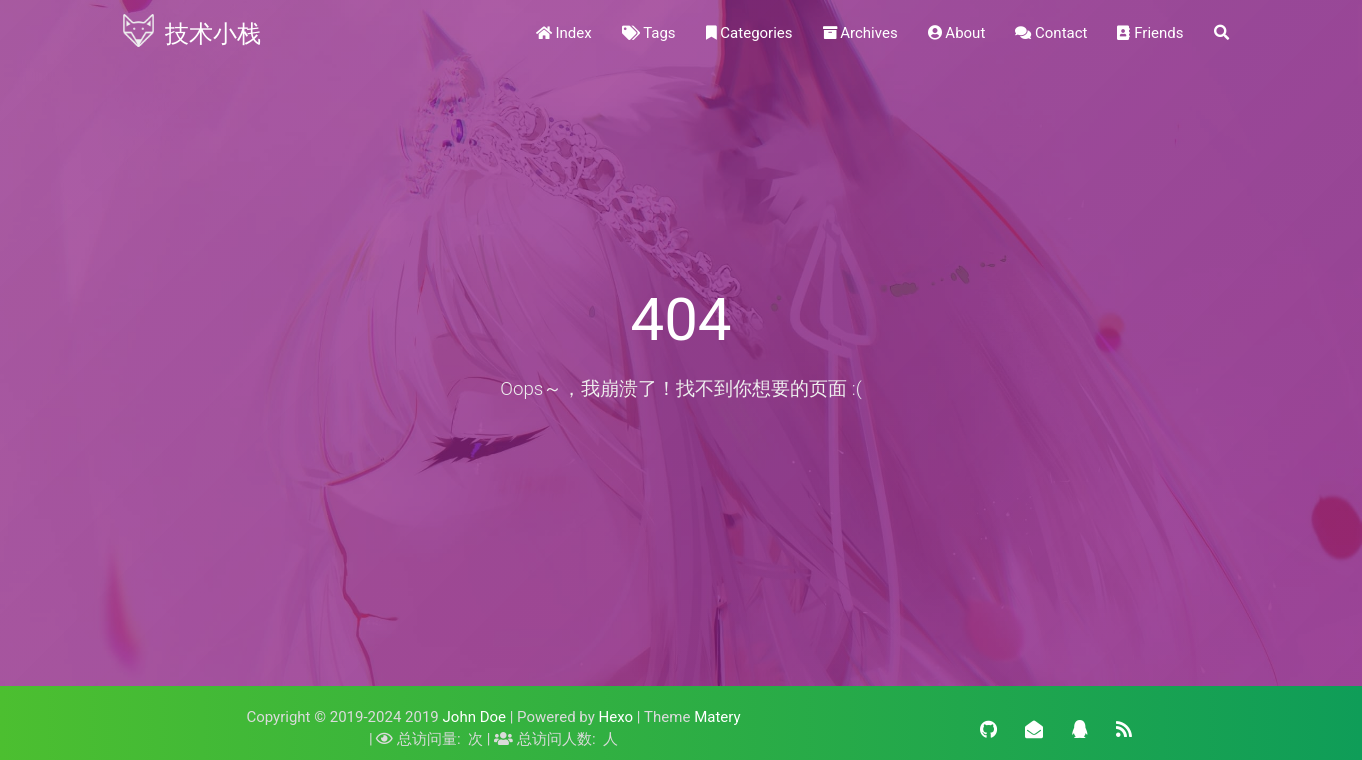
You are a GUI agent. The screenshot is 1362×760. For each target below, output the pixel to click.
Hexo (616, 717)
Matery (717, 717)
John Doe (474, 717)
